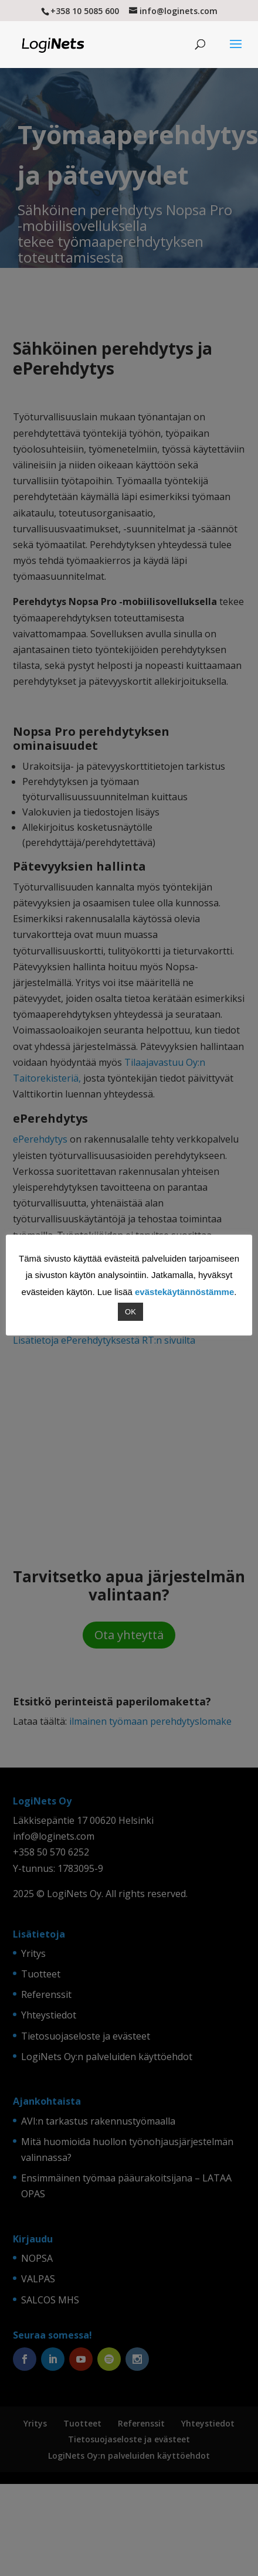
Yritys (33, 1953)
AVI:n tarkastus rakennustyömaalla (98, 2121)
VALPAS (38, 2278)
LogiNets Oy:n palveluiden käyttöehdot (106, 2056)
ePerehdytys (40, 1139)
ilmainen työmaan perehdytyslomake (150, 1721)
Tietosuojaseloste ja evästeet (85, 2036)
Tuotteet (40, 1973)
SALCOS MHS (50, 2299)
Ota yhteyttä (129, 1635)
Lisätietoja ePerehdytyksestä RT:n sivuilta (104, 1340)
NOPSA (37, 2258)
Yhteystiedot (48, 2015)
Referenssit (46, 1994)
